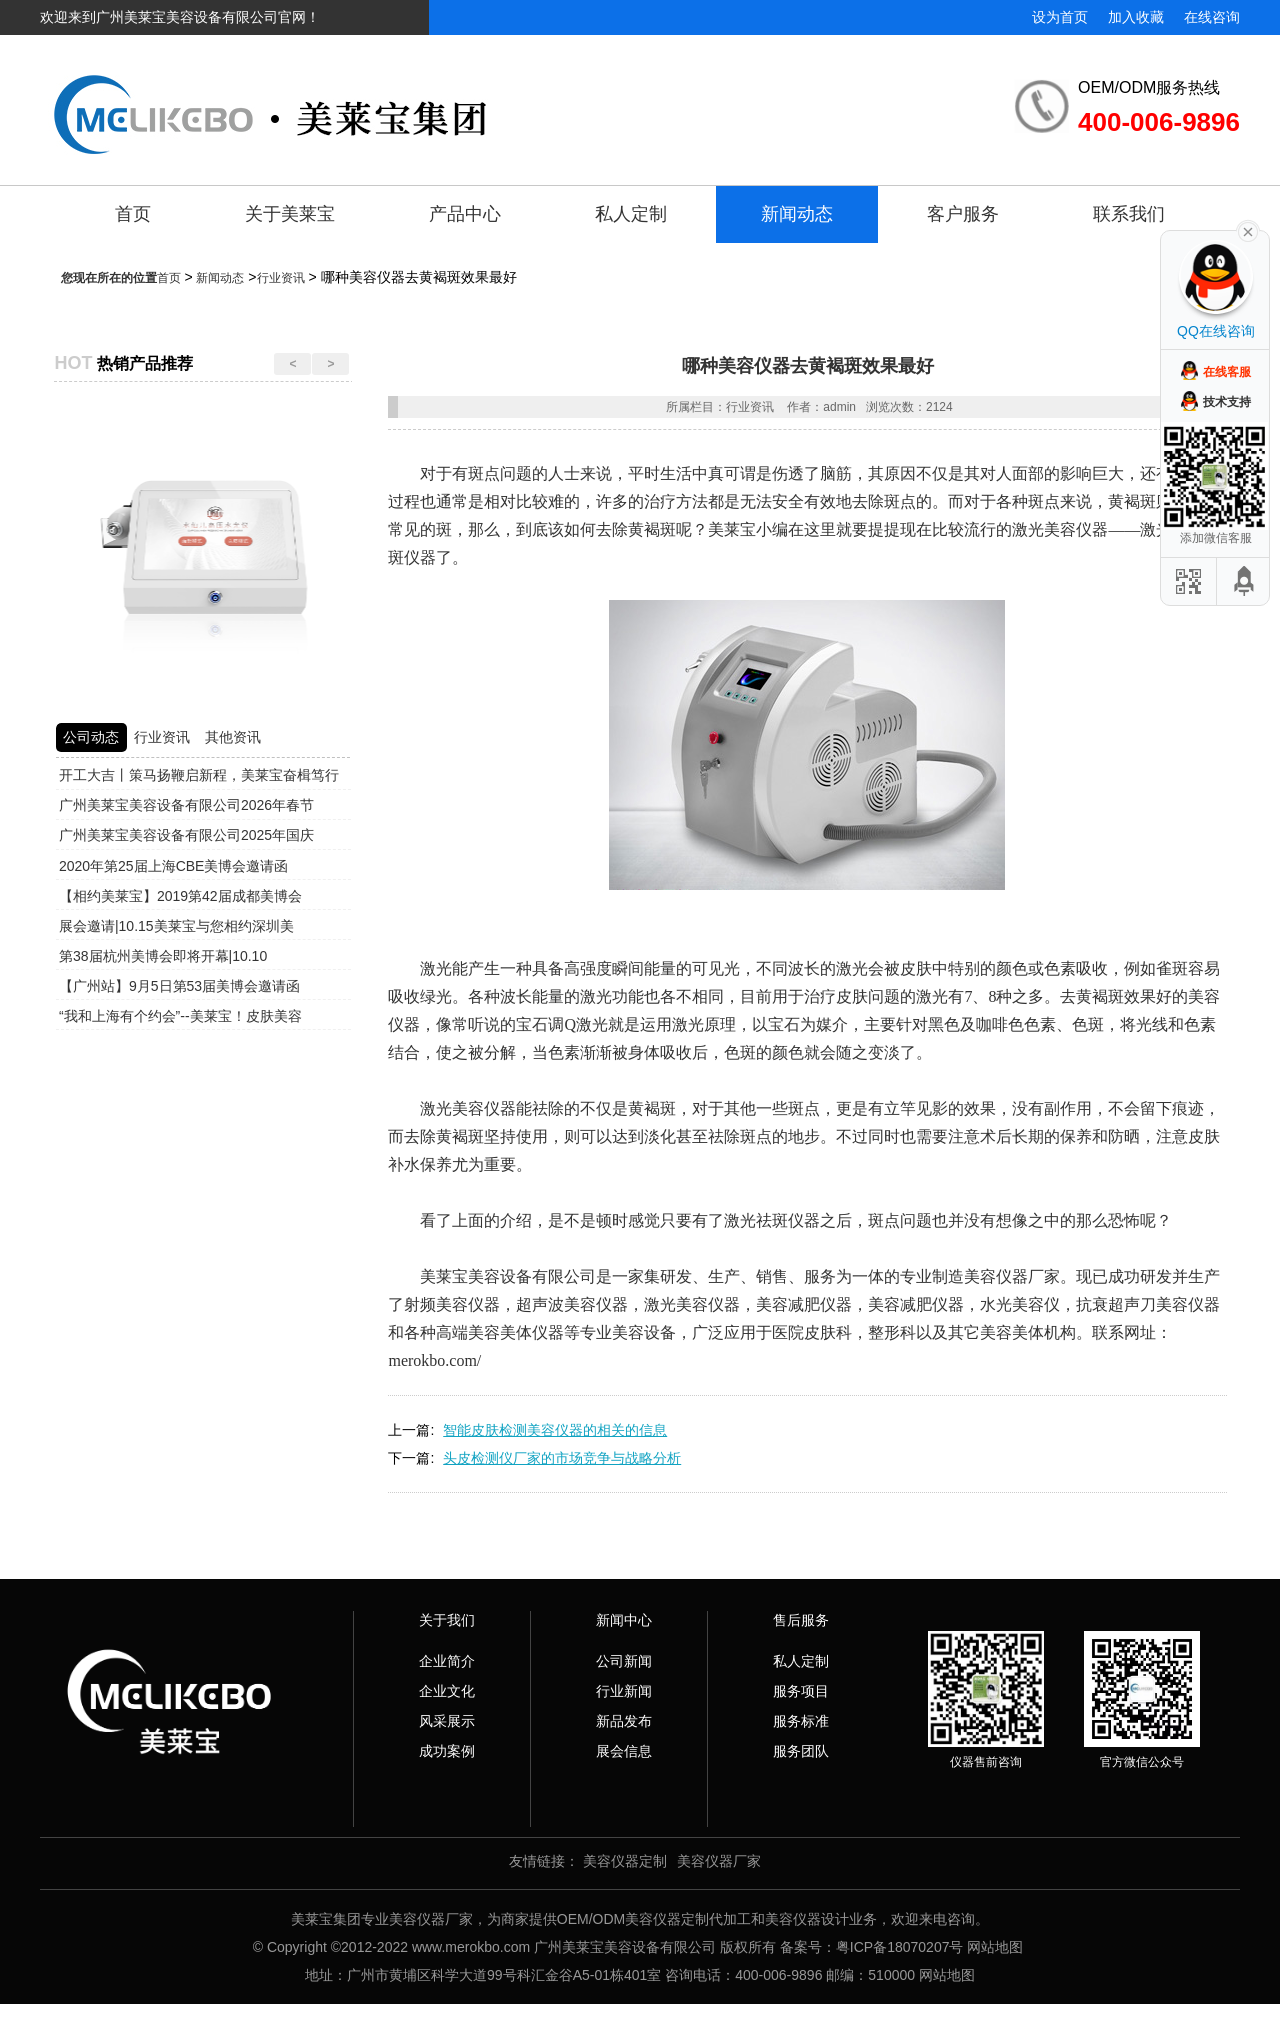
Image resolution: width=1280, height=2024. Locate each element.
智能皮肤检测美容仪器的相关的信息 (555, 1430)
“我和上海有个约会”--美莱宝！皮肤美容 (180, 1016)
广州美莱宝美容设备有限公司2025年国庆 (186, 835)
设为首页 (1060, 17)
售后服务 (801, 1620)
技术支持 (1227, 402)
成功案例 (447, 1751)
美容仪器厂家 (719, 1861)
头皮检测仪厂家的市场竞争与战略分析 (562, 1458)
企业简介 (447, 1661)
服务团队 (801, 1751)
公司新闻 (624, 1661)
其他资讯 (233, 737)
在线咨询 (1212, 17)
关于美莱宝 (290, 214)
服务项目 (801, 1691)
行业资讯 (281, 278)
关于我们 (447, 1620)
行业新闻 (624, 1691)
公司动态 (91, 737)
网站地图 (995, 1947)
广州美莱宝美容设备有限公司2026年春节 (186, 805)
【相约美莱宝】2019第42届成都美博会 (180, 896)
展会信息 (624, 1751)
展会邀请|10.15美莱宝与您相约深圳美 (176, 926)
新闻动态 (797, 214)
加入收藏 (1136, 17)
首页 (133, 214)
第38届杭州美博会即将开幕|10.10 (163, 956)
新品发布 (624, 1721)
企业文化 (447, 1691)
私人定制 (631, 214)
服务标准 (801, 1721)
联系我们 (1129, 214)
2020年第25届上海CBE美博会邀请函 (174, 866)
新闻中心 (624, 1620)
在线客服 (1227, 372)
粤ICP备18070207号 (900, 1947)
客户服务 (963, 214)
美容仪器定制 (625, 1861)
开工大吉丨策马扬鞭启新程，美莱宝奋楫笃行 (199, 775)
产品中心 (465, 214)
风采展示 (447, 1721)
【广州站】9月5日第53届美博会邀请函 (179, 986)
